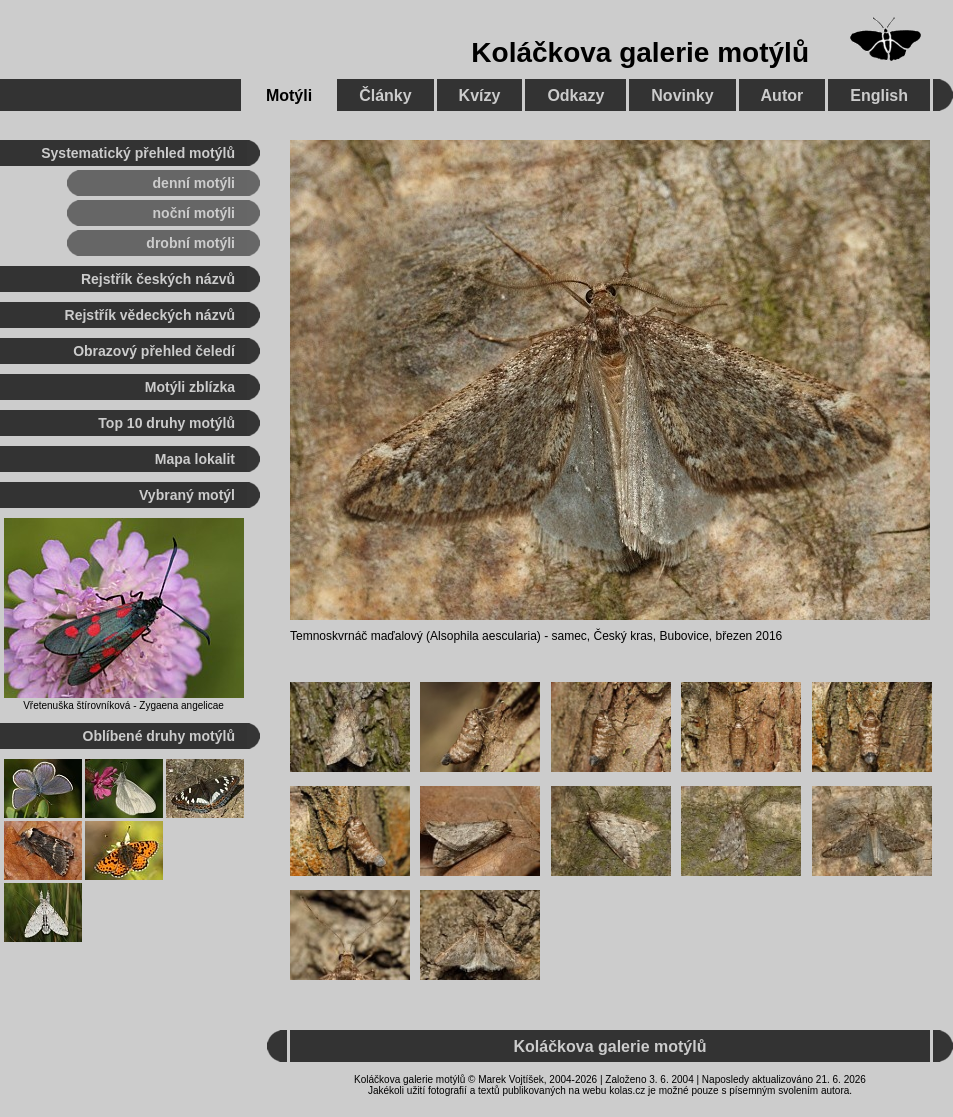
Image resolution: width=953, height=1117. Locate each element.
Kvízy (480, 95)
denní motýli (194, 183)
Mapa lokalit (195, 459)
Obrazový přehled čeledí (154, 351)
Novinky (682, 95)
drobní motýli (190, 243)
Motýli (289, 95)
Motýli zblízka (190, 387)
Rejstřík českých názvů (158, 279)
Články (385, 95)
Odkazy (575, 95)
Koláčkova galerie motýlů (640, 52)
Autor (782, 95)
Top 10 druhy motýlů (166, 423)
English (879, 95)
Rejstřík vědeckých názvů (150, 315)
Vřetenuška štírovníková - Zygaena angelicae (123, 705)
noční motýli (194, 213)
